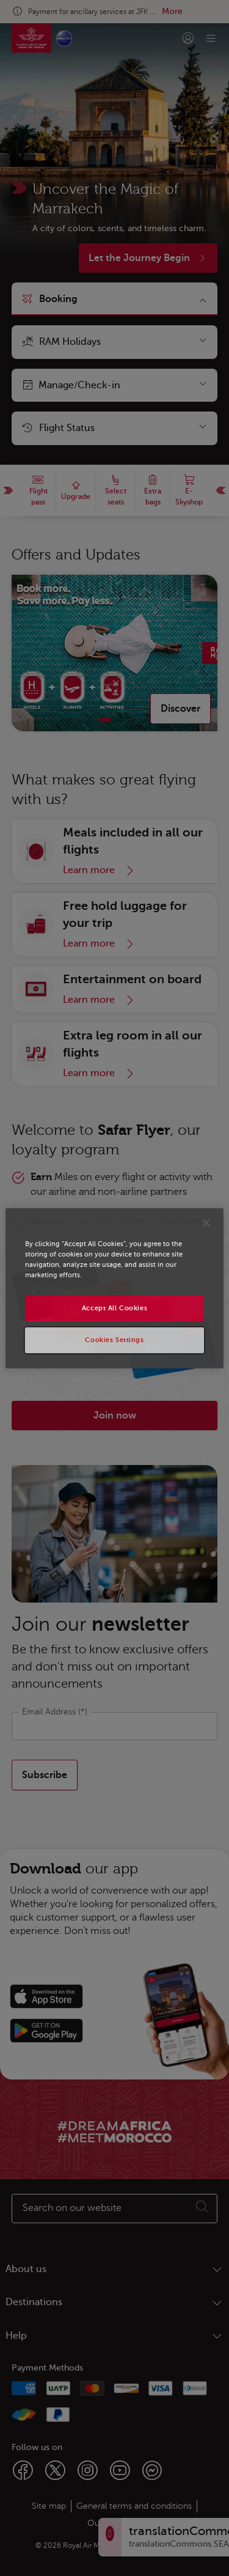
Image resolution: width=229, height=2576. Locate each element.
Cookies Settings (114, 1340)
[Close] (206, 1222)
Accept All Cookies (114, 1308)
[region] (114, 1288)
